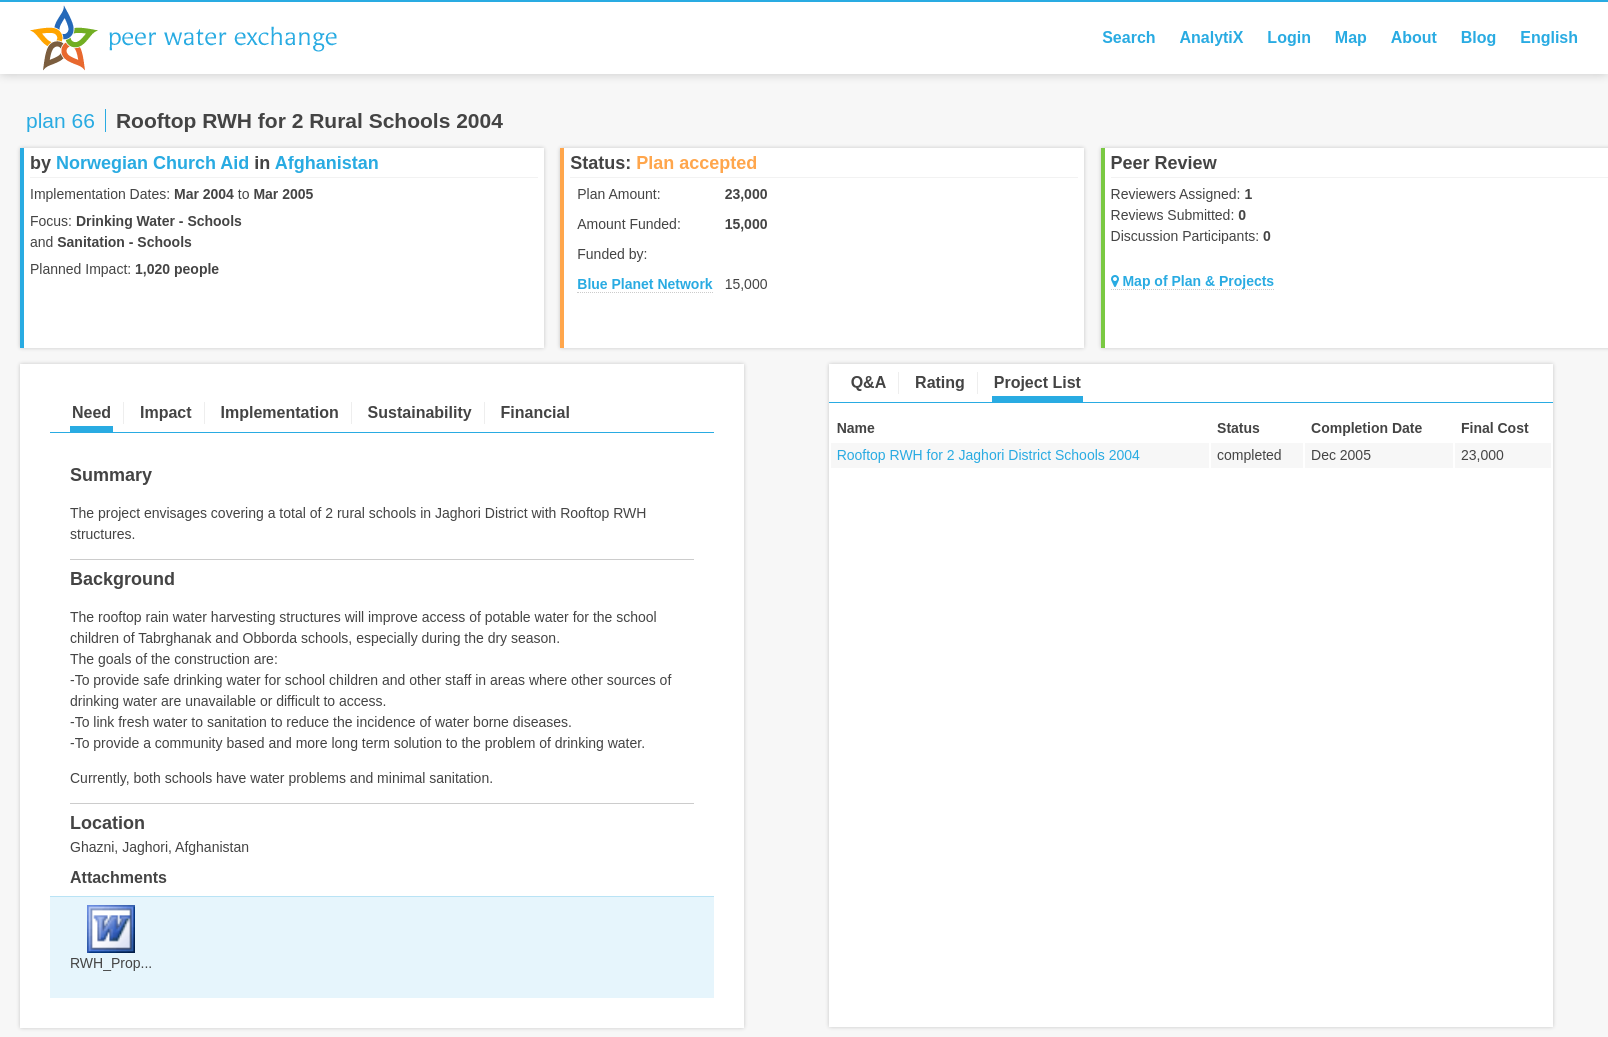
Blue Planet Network (644, 284)
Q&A (869, 382)
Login (1289, 37)
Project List (1037, 382)
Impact (166, 412)
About (1414, 37)
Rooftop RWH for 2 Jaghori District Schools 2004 (988, 455)
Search (1128, 37)
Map (1351, 37)
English (1549, 37)
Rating (940, 382)
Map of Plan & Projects (1193, 281)
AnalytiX (1211, 37)
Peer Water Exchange (200, 38)
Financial (535, 412)
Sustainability (420, 412)
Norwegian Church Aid (152, 163)
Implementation (279, 412)
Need (91, 412)
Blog (1479, 37)
